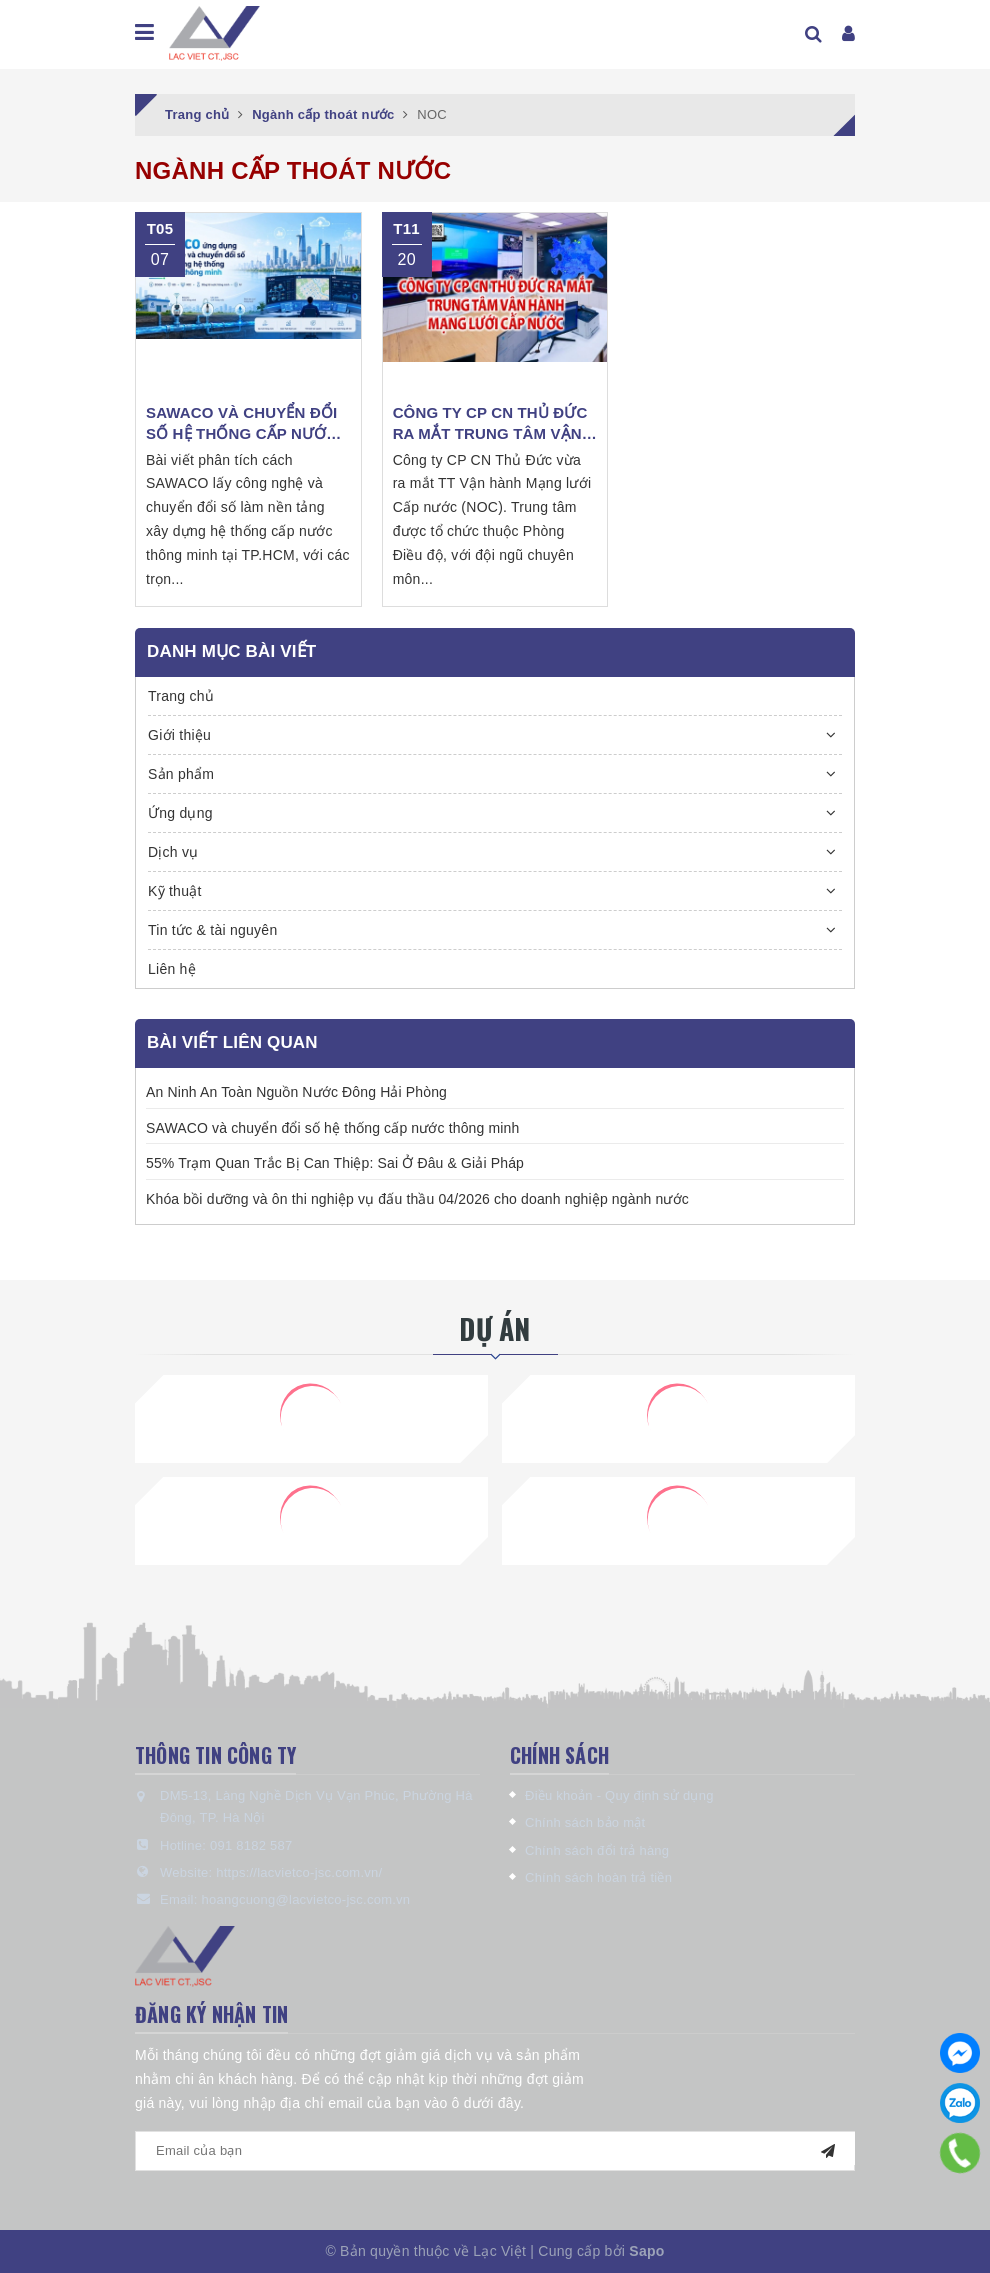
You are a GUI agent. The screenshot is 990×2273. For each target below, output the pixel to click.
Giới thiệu (179, 735)
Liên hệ (172, 969)
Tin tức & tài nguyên (212, 930)
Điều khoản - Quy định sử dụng (619, 1795)
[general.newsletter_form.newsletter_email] (495, 2151)
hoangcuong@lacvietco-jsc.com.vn (305, 1899)
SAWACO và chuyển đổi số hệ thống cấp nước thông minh (332, 1128)
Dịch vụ (173, 852)
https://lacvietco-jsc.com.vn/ (299, 1872)
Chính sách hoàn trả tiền (598, 1877)
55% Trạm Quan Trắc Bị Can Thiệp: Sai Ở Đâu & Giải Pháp (335, 1163)
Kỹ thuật (175, 891)
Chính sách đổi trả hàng (597, 1850)
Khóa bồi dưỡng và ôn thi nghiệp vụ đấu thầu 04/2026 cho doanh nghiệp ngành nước (417, 1199)
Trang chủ (181, 696)
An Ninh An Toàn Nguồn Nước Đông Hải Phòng (296, 1092)
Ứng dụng (180, 813)
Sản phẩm (181, 774)
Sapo (646, 2251)
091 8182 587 (251, 1845)
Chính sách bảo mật (585, 1822)
